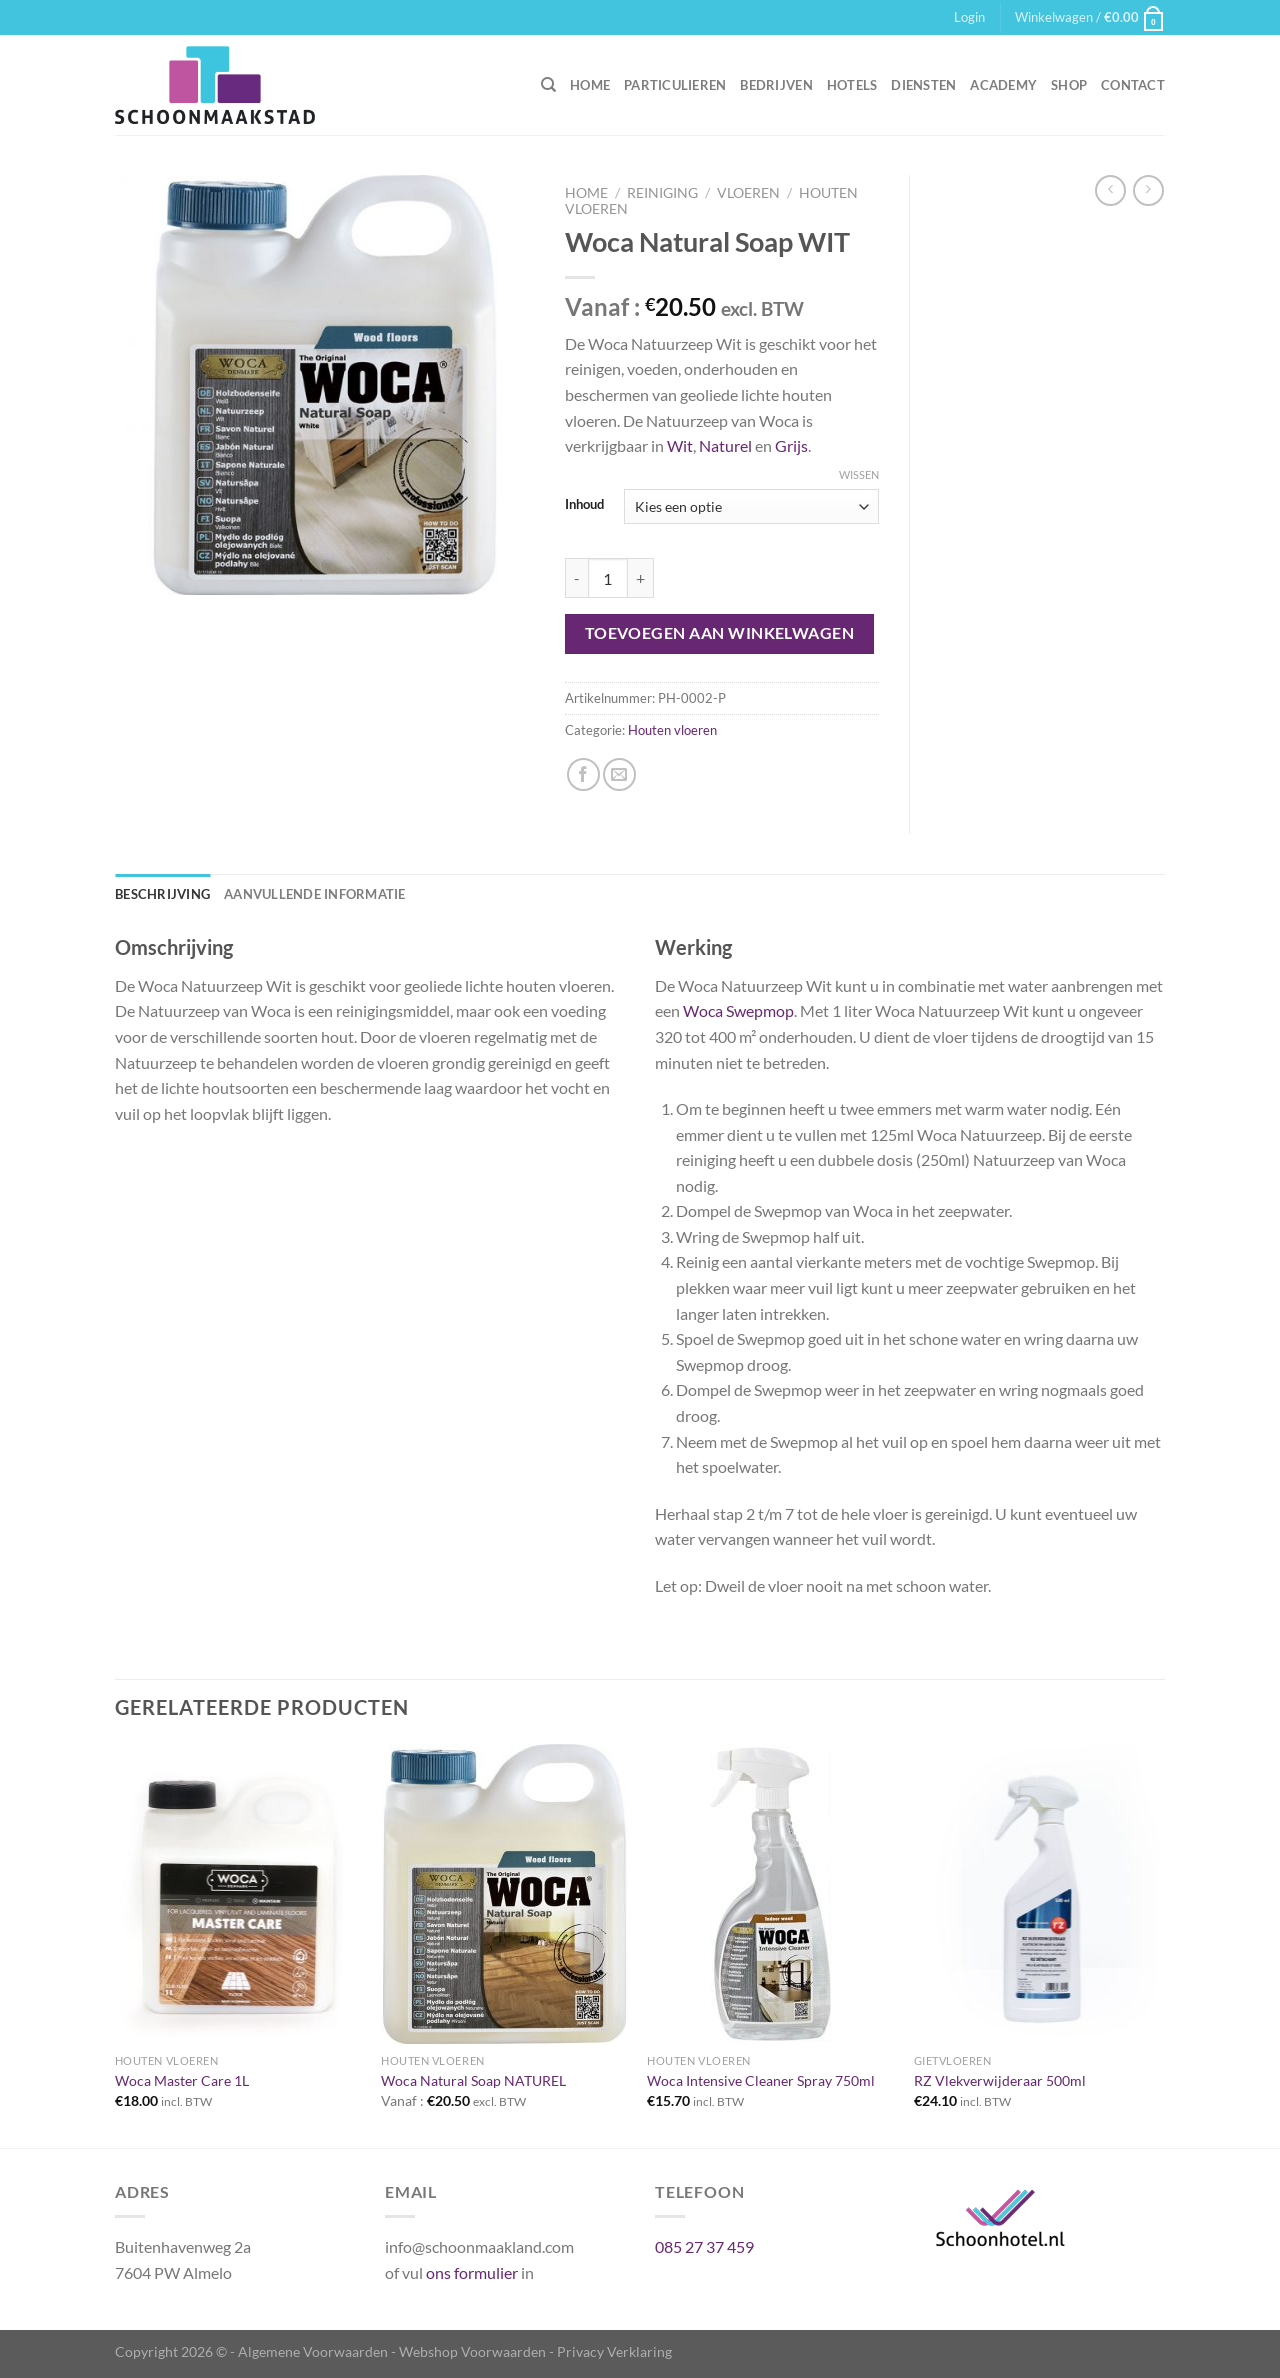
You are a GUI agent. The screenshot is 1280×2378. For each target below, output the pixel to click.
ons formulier (472, 2272)
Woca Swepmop (738, 1010)
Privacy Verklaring (614, 2351)
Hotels (852, 85)
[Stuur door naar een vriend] (619, 774)
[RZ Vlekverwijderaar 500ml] (1037, 1894)
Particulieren (675, 85)
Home (590, 85)
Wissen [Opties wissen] (859, 474)
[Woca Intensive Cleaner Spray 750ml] (770, 1894)
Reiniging (662, 193)
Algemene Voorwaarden (313, 2351)
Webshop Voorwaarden (472, 2351)
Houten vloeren (672, 730)
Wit (680, 445)
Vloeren (748, 193)
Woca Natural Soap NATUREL (473, 2080)
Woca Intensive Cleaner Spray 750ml (761, 2080)
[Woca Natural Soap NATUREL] (504, 1894)
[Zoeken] (548, 85)
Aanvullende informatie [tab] (315, 894)
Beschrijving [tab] (162, 894)
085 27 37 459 (704, 2246)
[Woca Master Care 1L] (238, 1894)
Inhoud (584, 505)
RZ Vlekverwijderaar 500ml (1000, 2080)
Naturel (725, 445)
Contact (1133, 85)
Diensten (923, 85)
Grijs (791, 445)
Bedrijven (776, 85)
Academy (1003, 85)
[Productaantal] (608, 578)
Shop (1069, 85)
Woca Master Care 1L (182, 2080)
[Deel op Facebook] (583, 774)
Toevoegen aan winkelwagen (720, 633)
